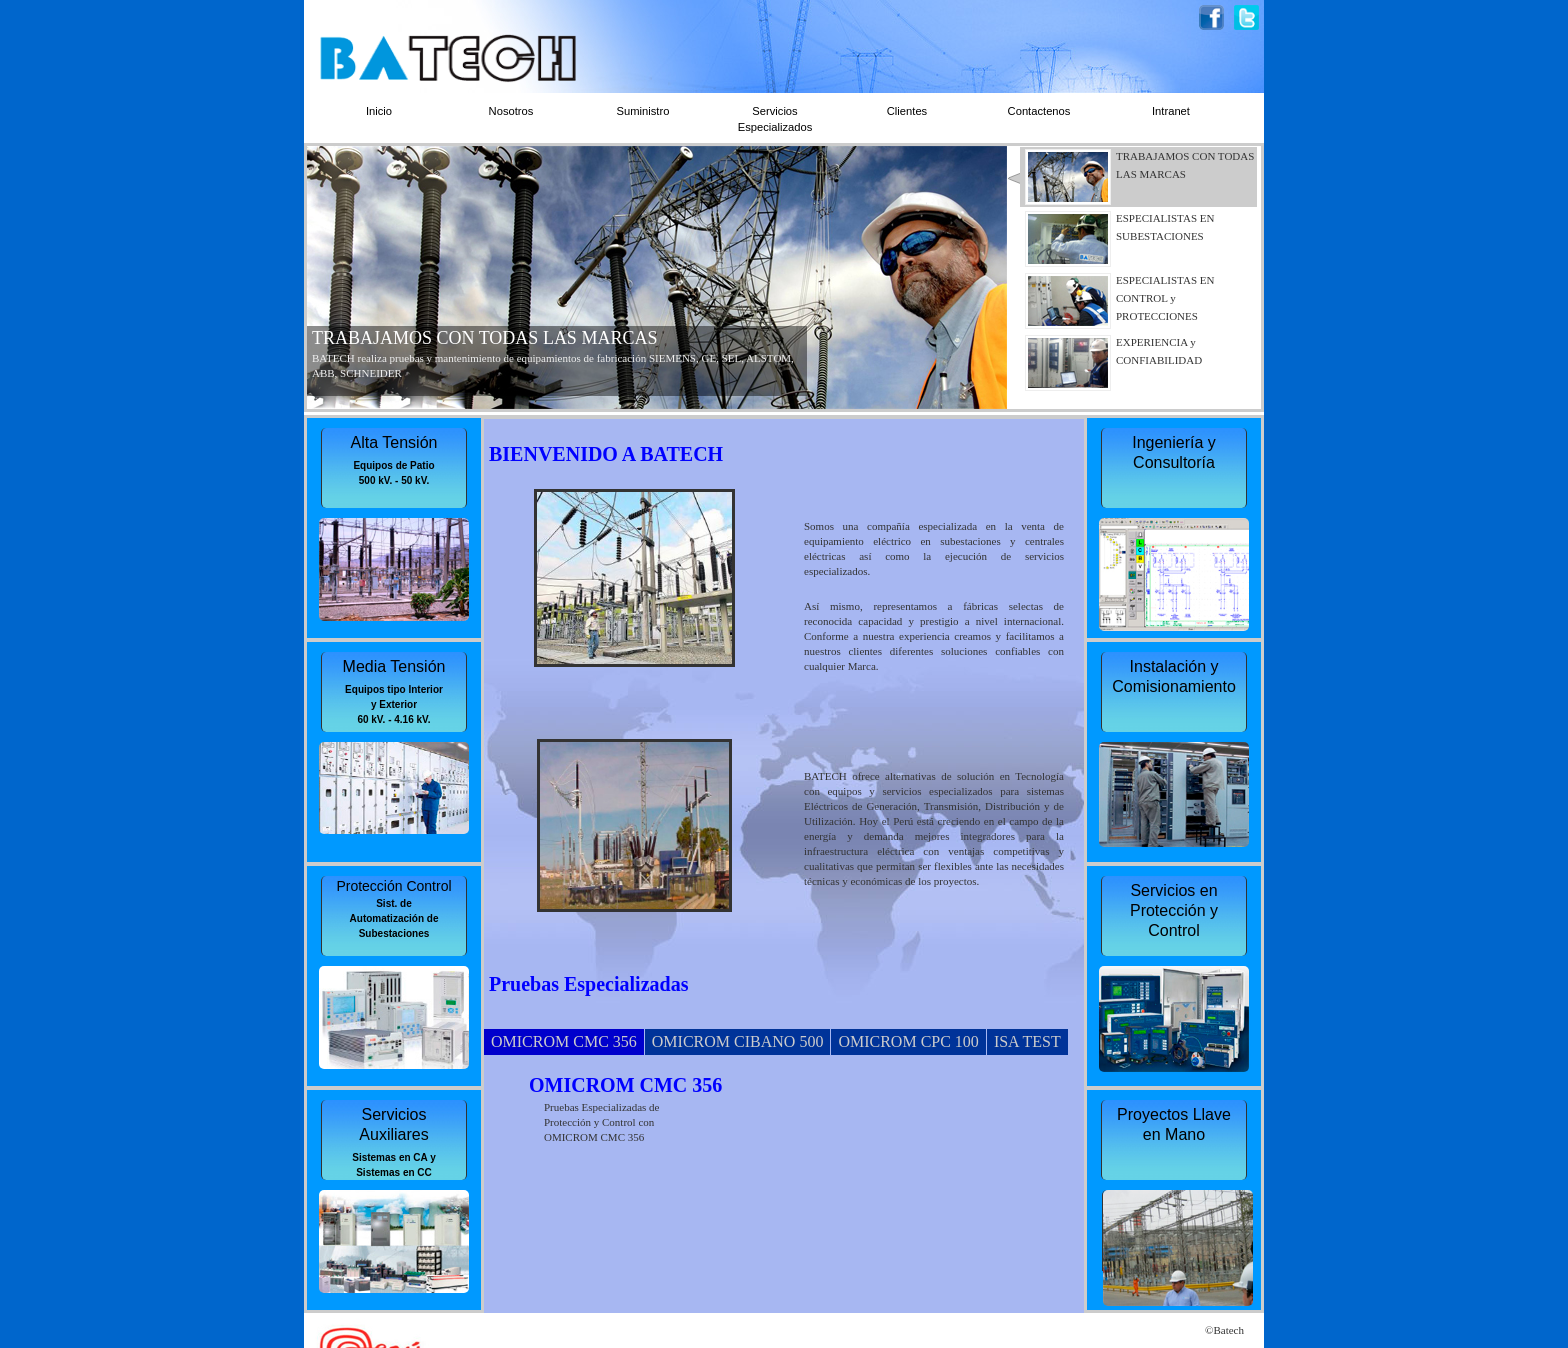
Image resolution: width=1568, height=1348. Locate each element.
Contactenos (1039, 111)
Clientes (907, 111)
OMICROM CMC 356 (564, 1041)
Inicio (379, 111)
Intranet (1171, 111)
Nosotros (511, 111)
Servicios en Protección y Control (1174, 910)
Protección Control (393, 886)
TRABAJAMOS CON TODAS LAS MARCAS (484, 338)
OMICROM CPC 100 (908, 1041)
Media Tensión (394, 666)
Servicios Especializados (775, 119)
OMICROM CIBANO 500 (738, 1041)
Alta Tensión (394, 442)
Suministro (643, 111)
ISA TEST (1027, 1041)
